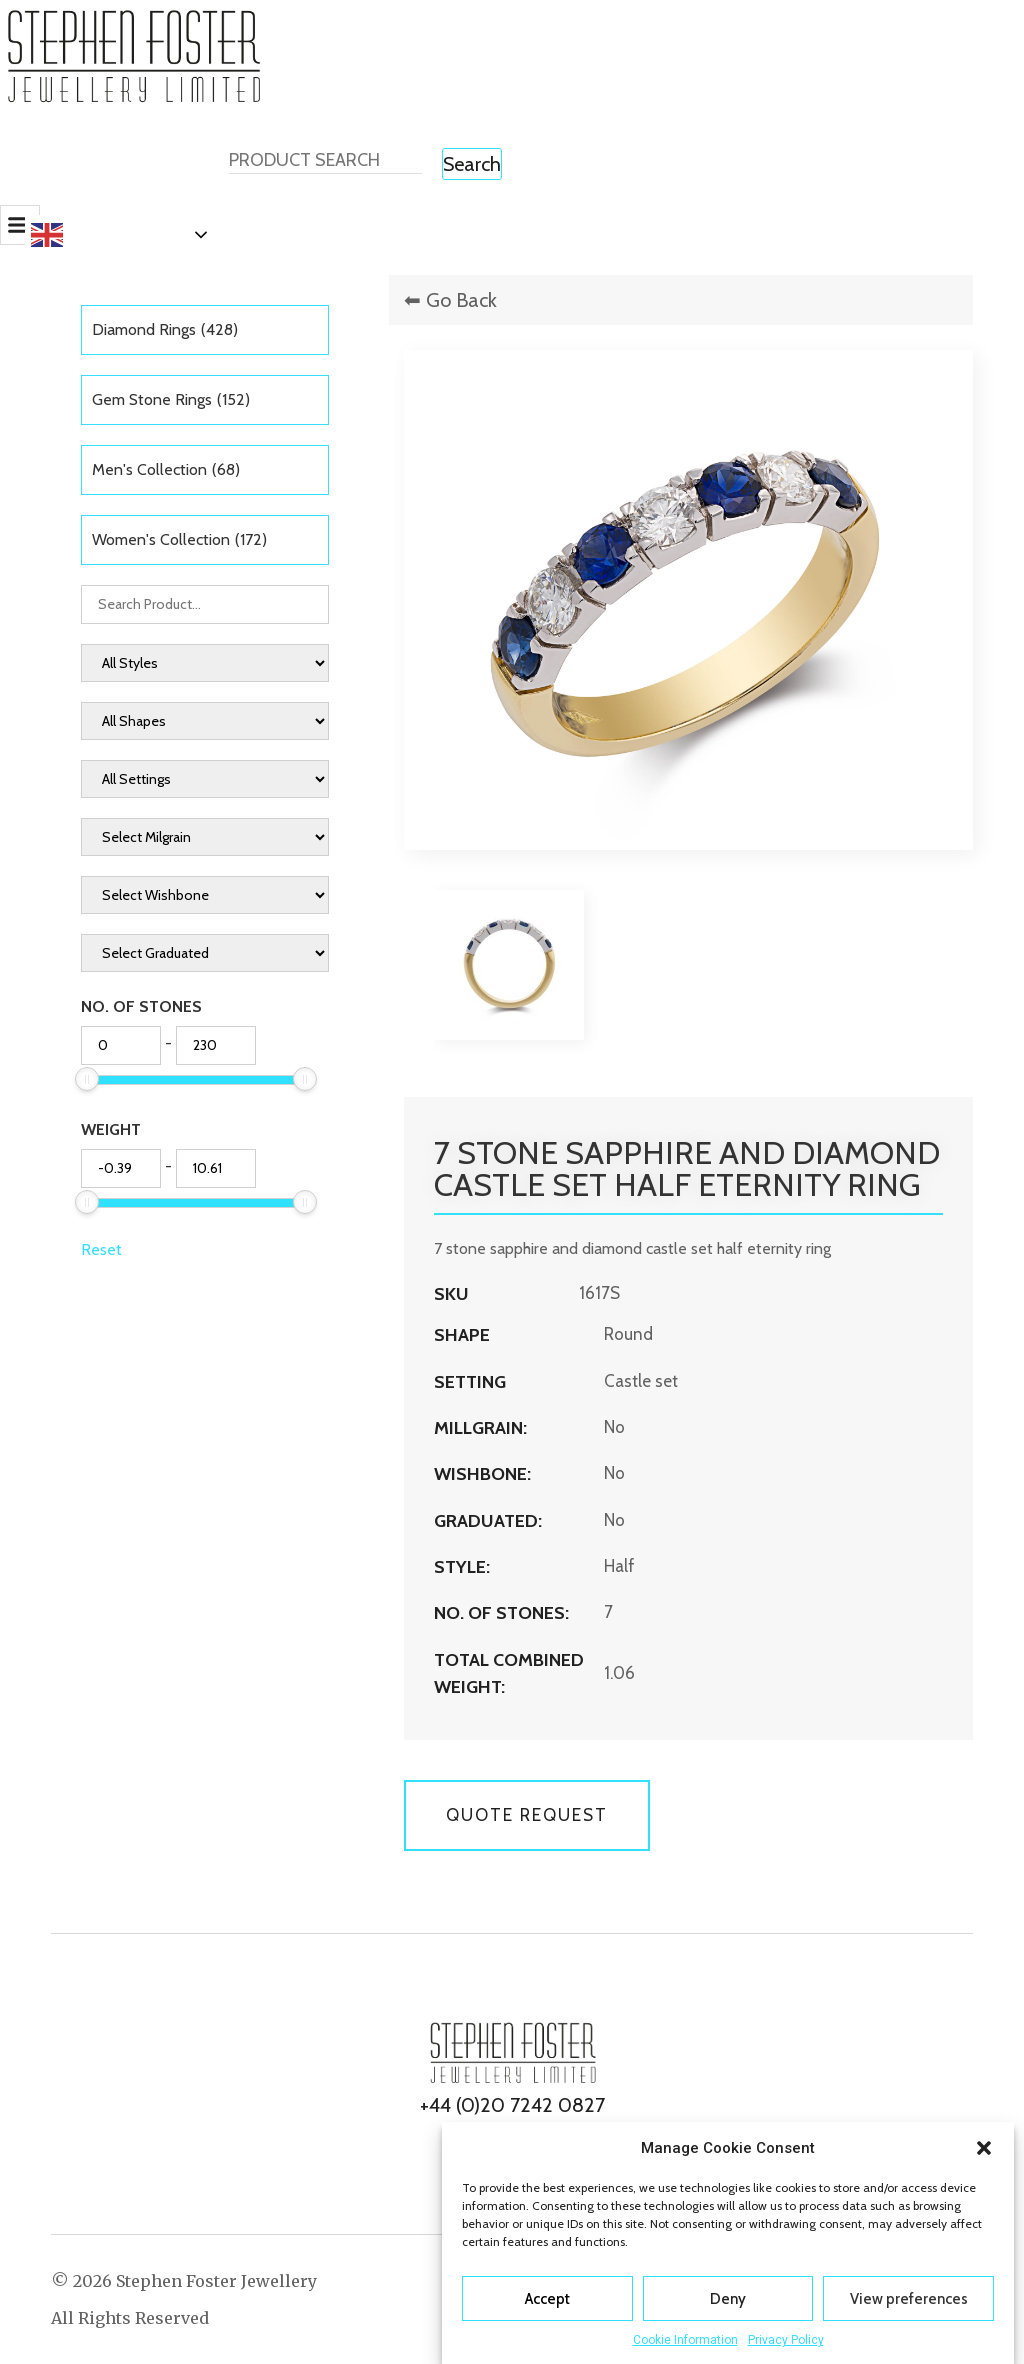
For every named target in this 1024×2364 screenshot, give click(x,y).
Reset (101, 1249)
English (80, 235)
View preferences (909, 2299)
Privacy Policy (786, 2340)
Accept (547, 2299)
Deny (728, 2299)
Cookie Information (685, 2340)
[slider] (87, 1079)
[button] (984, 2148)
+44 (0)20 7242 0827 (512, 2105)
